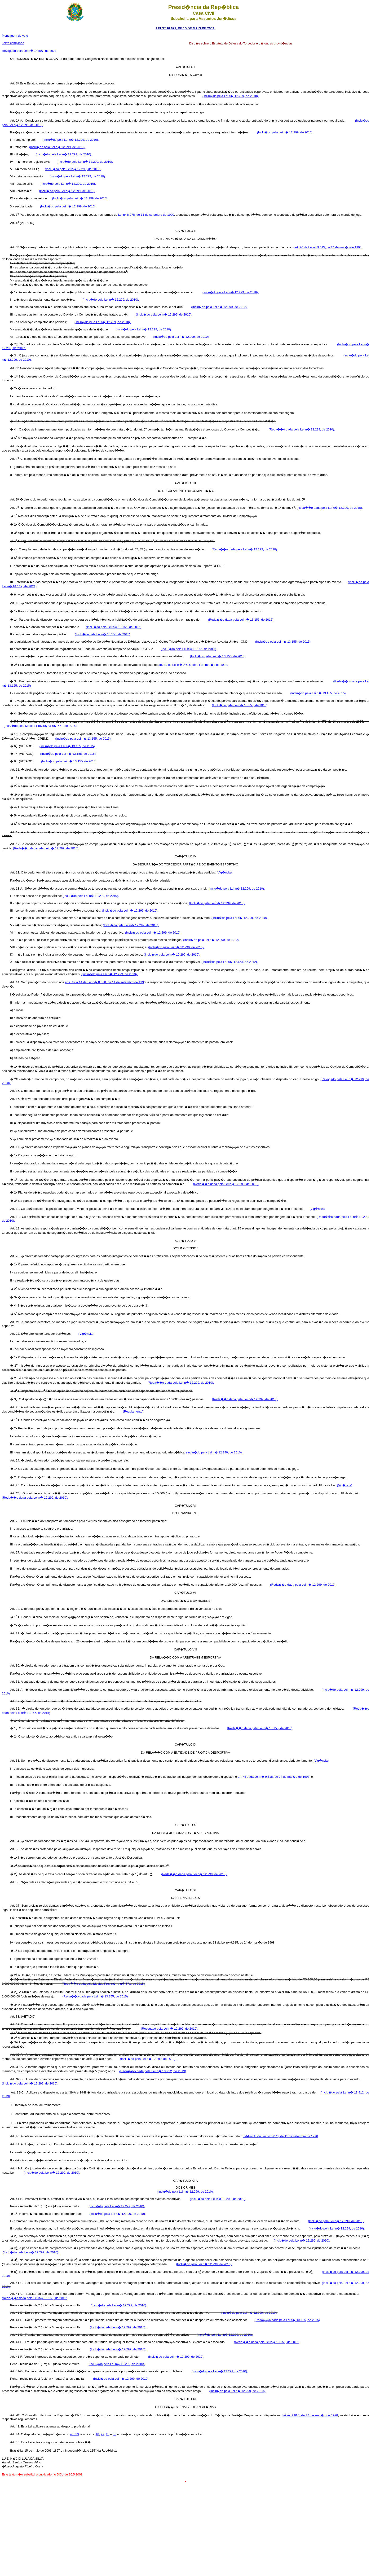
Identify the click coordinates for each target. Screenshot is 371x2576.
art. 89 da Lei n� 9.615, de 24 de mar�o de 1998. (193, 665)
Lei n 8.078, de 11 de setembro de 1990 (146, 214)
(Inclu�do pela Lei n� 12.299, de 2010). (231, 96)
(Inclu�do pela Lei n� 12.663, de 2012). (230, 962)
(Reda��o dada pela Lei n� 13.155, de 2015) (240, 619)
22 (102, 2434)
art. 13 (74, 2434)
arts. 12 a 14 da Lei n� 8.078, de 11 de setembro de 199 (104, 982)
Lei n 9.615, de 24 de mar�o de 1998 (310, 2415)
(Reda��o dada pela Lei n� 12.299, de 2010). (302, 429)
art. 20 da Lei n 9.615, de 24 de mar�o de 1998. (328, 247)
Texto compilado (13, 43)
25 (107, 2434)
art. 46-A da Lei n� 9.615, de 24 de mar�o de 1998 (273, 1776)
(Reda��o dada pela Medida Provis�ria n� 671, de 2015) (103, 1983)
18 (97, 2434)
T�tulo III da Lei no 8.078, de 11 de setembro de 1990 (280, 2136)
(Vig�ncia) (224, 872)
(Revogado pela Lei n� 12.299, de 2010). (169, 2028)
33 (114, 2434)
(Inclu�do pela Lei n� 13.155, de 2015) (113, 627)
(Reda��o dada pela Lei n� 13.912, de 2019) (152, 2071)
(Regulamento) (133, 1411)
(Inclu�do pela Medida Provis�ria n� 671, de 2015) (40, 726)
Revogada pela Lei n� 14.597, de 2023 (29, 51)
